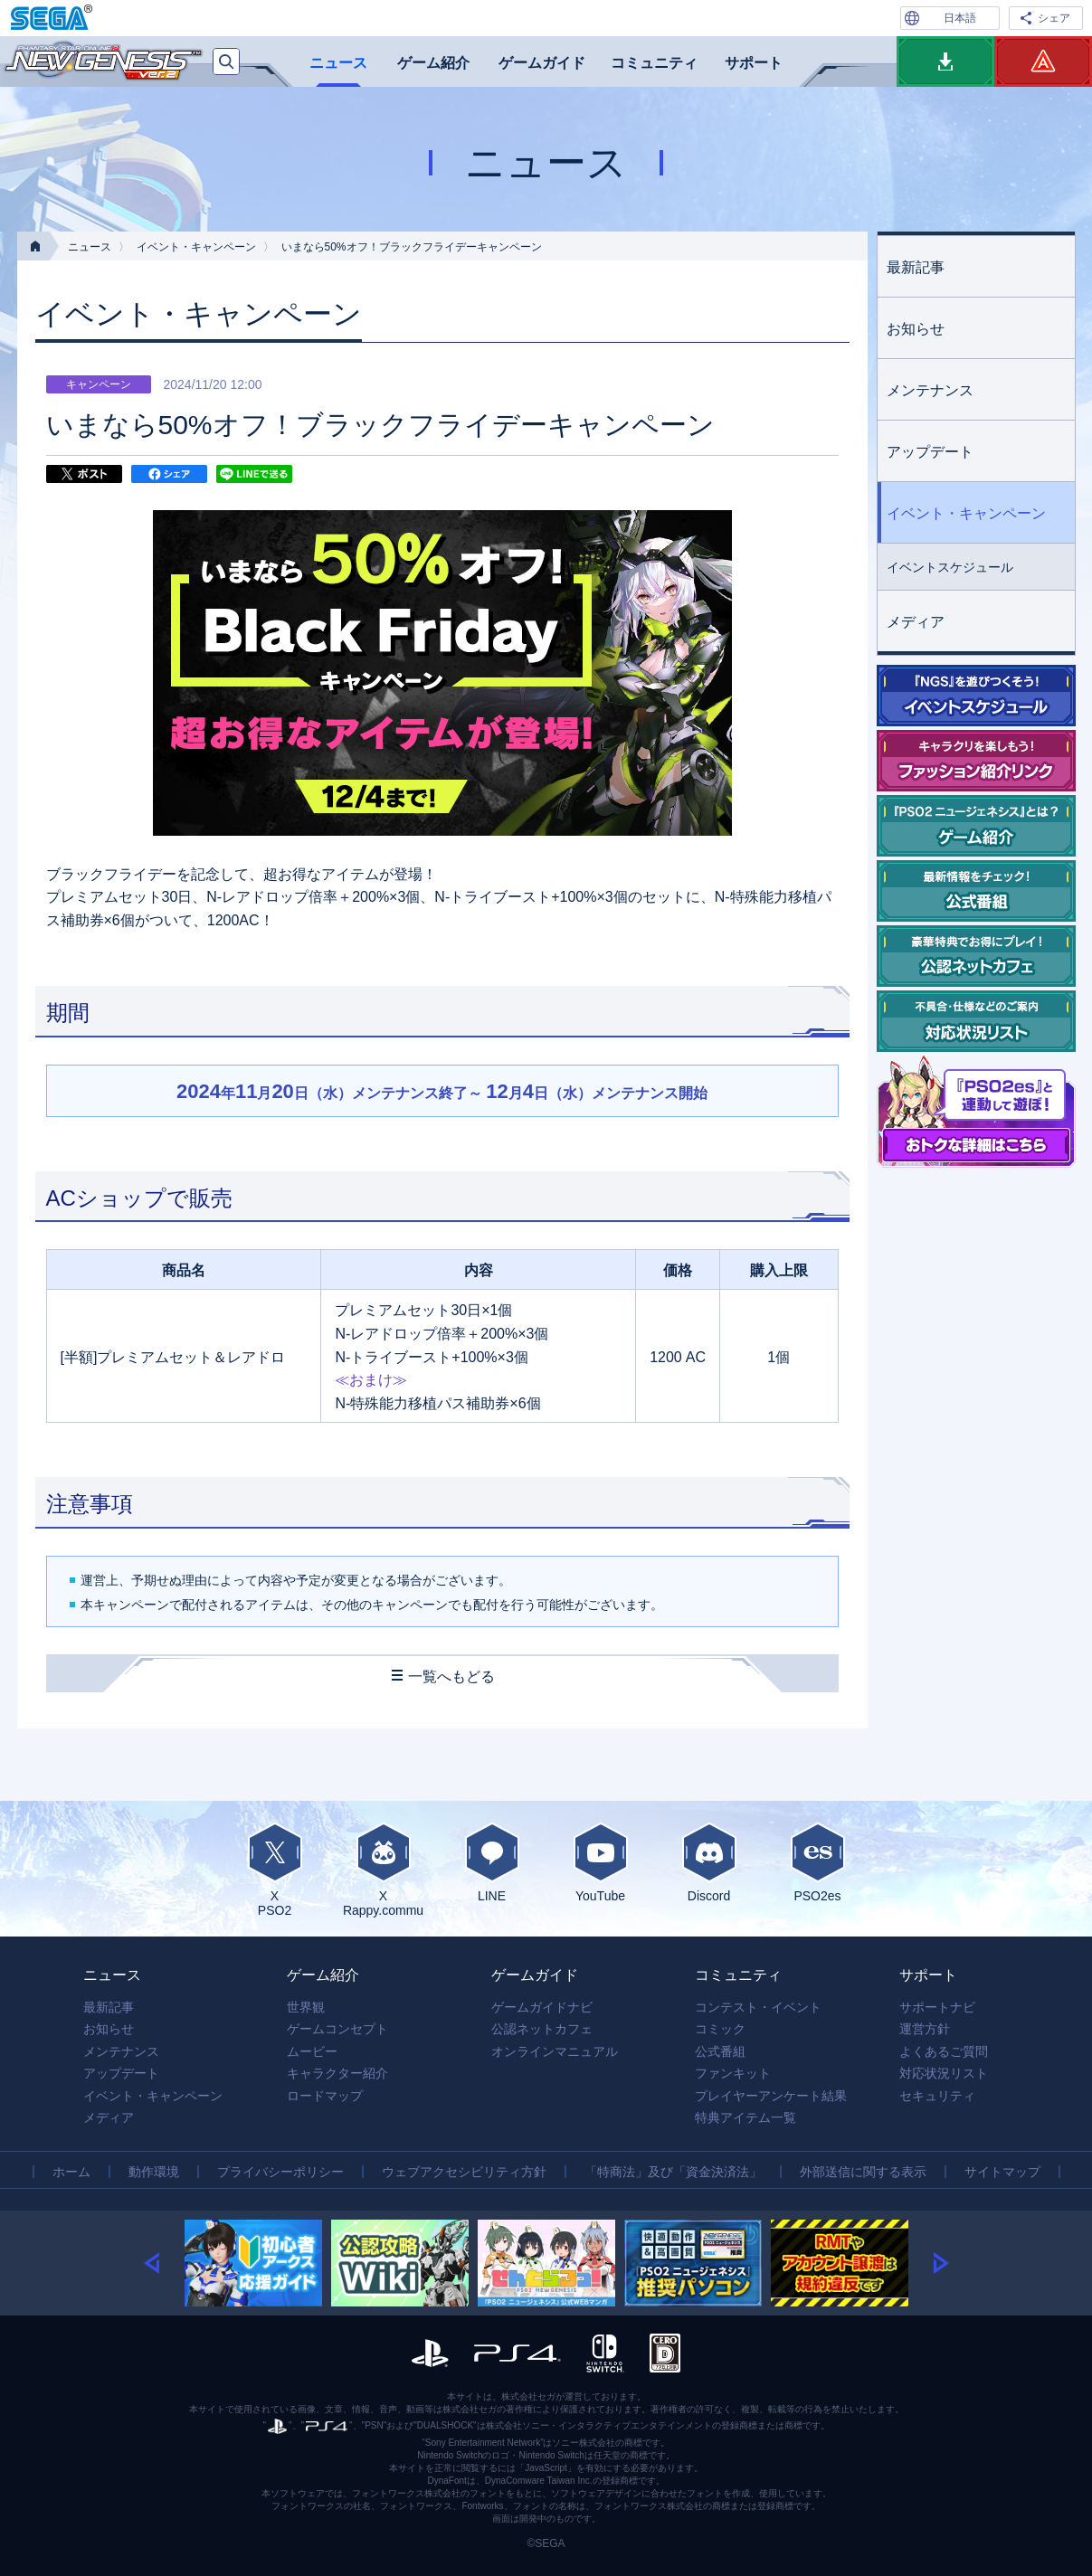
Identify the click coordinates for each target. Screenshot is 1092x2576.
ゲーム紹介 (433, 63)
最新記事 (916, 267)
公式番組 (720, 2051)
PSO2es (818, 1862)
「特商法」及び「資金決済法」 (673, 2171)
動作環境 (153, 2171)
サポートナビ (937, 2007)
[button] (164, 2263)
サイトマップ (1002, 2171)
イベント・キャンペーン (196, 247)
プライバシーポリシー (280, 2171)
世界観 (306, 2007)
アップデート (930, 451)
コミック (720, 2029)
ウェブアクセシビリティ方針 (464, 2171)
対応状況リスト (943, 2073)
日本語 (960, 18)
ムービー (312, 2051)
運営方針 (924, 2029)
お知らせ (916, 328)
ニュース (338, 63)
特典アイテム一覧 (745, 2117)
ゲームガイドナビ (542, 2007)
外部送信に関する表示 (863, 2171)
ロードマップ (325, 2095)
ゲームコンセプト (337, 2029)
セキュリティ (937, 2095)
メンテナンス (930, 390)
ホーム (71, 2171)
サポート (754, 63)
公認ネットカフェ (542, 2029)
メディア (916, 622)
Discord (709, 1862)
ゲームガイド (542, 63)
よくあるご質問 (943, 2051)
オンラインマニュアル (554, 2051)
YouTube (601, 1862)
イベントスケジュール (950, 567)
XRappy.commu (383, 1870)
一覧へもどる (451, 1676)
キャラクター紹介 (337, 2073)
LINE (492, 1862)
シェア (1054, 18)
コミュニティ (654, 63)
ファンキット (733, 2073)
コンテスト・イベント (758, 2007)
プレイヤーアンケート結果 (771, 2095)
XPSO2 (275, 1870)
